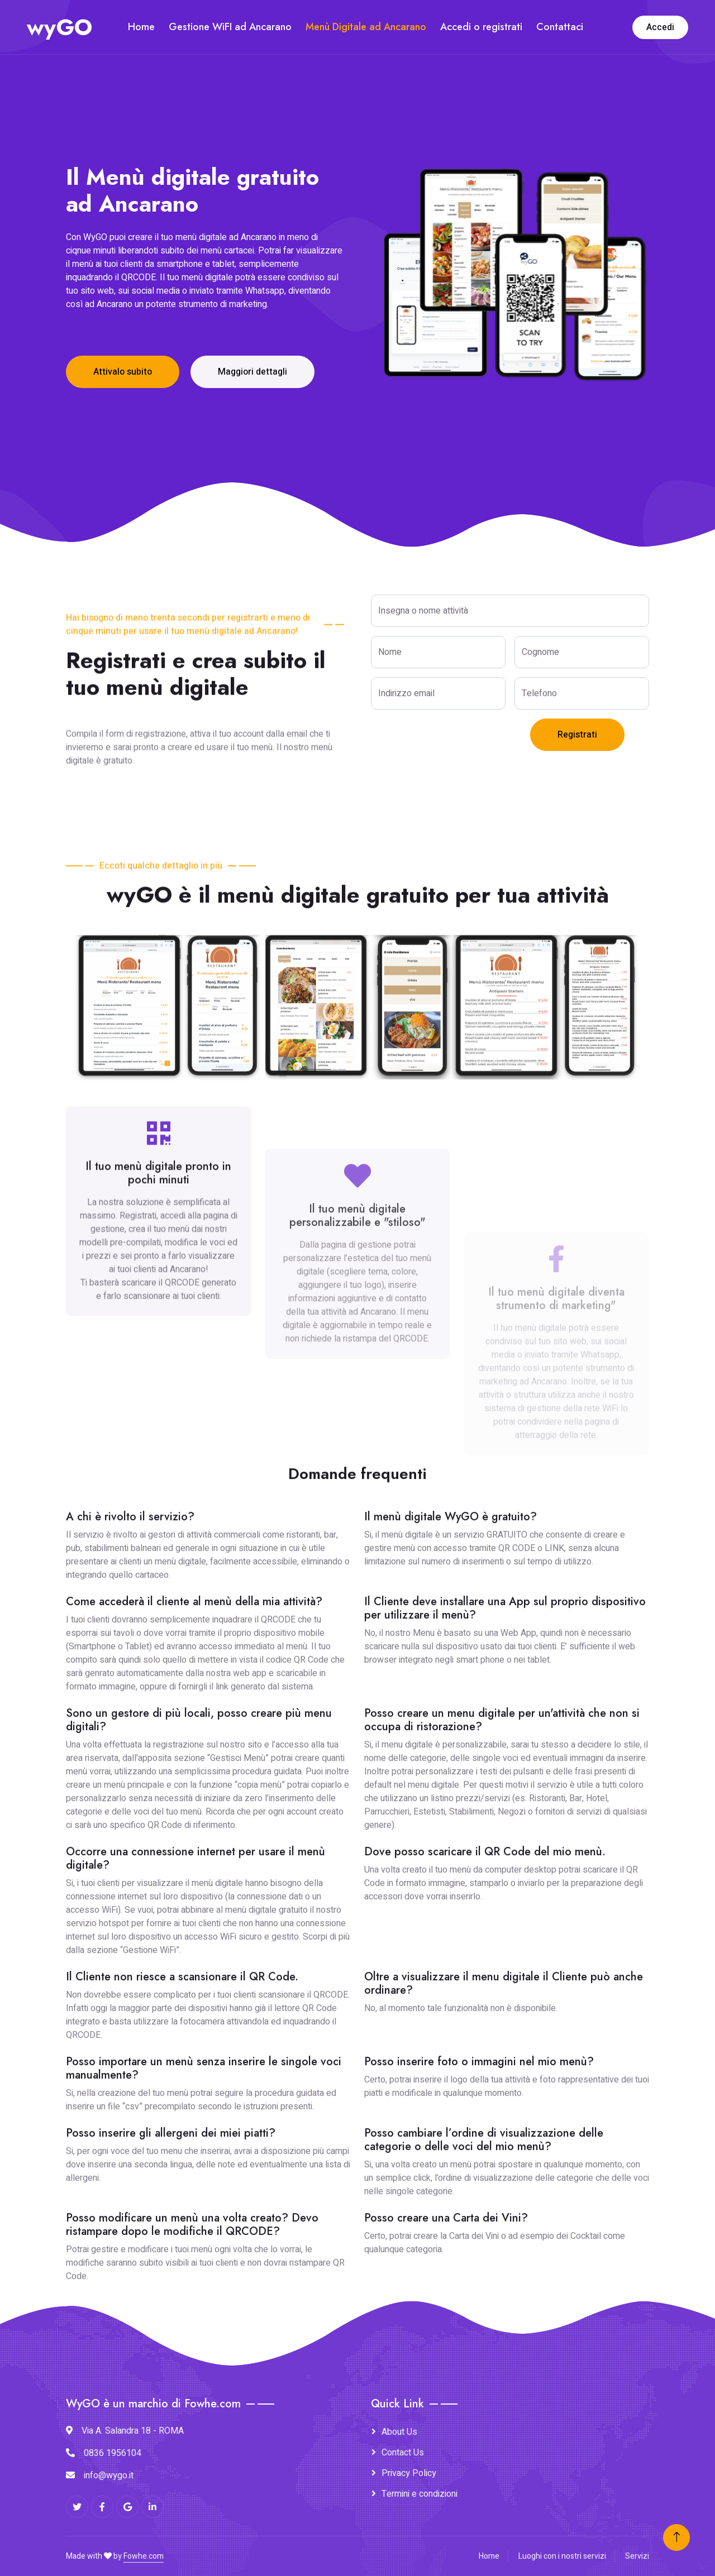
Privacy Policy (409, 2473)
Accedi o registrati (481, 27)
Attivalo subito (122, 372)
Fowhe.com (143, 2556)
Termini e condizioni (419, 2494)
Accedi (660, 27)
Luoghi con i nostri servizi (562, 2556)
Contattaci (559, 27)
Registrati (577, 734)
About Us (399, 2432)
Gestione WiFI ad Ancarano (230, 27)
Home (141, 27)
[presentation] (456, 740)
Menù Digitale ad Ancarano (366, 27)
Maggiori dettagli (252, 372)
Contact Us (403, 2452)
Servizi (637, 2556)
